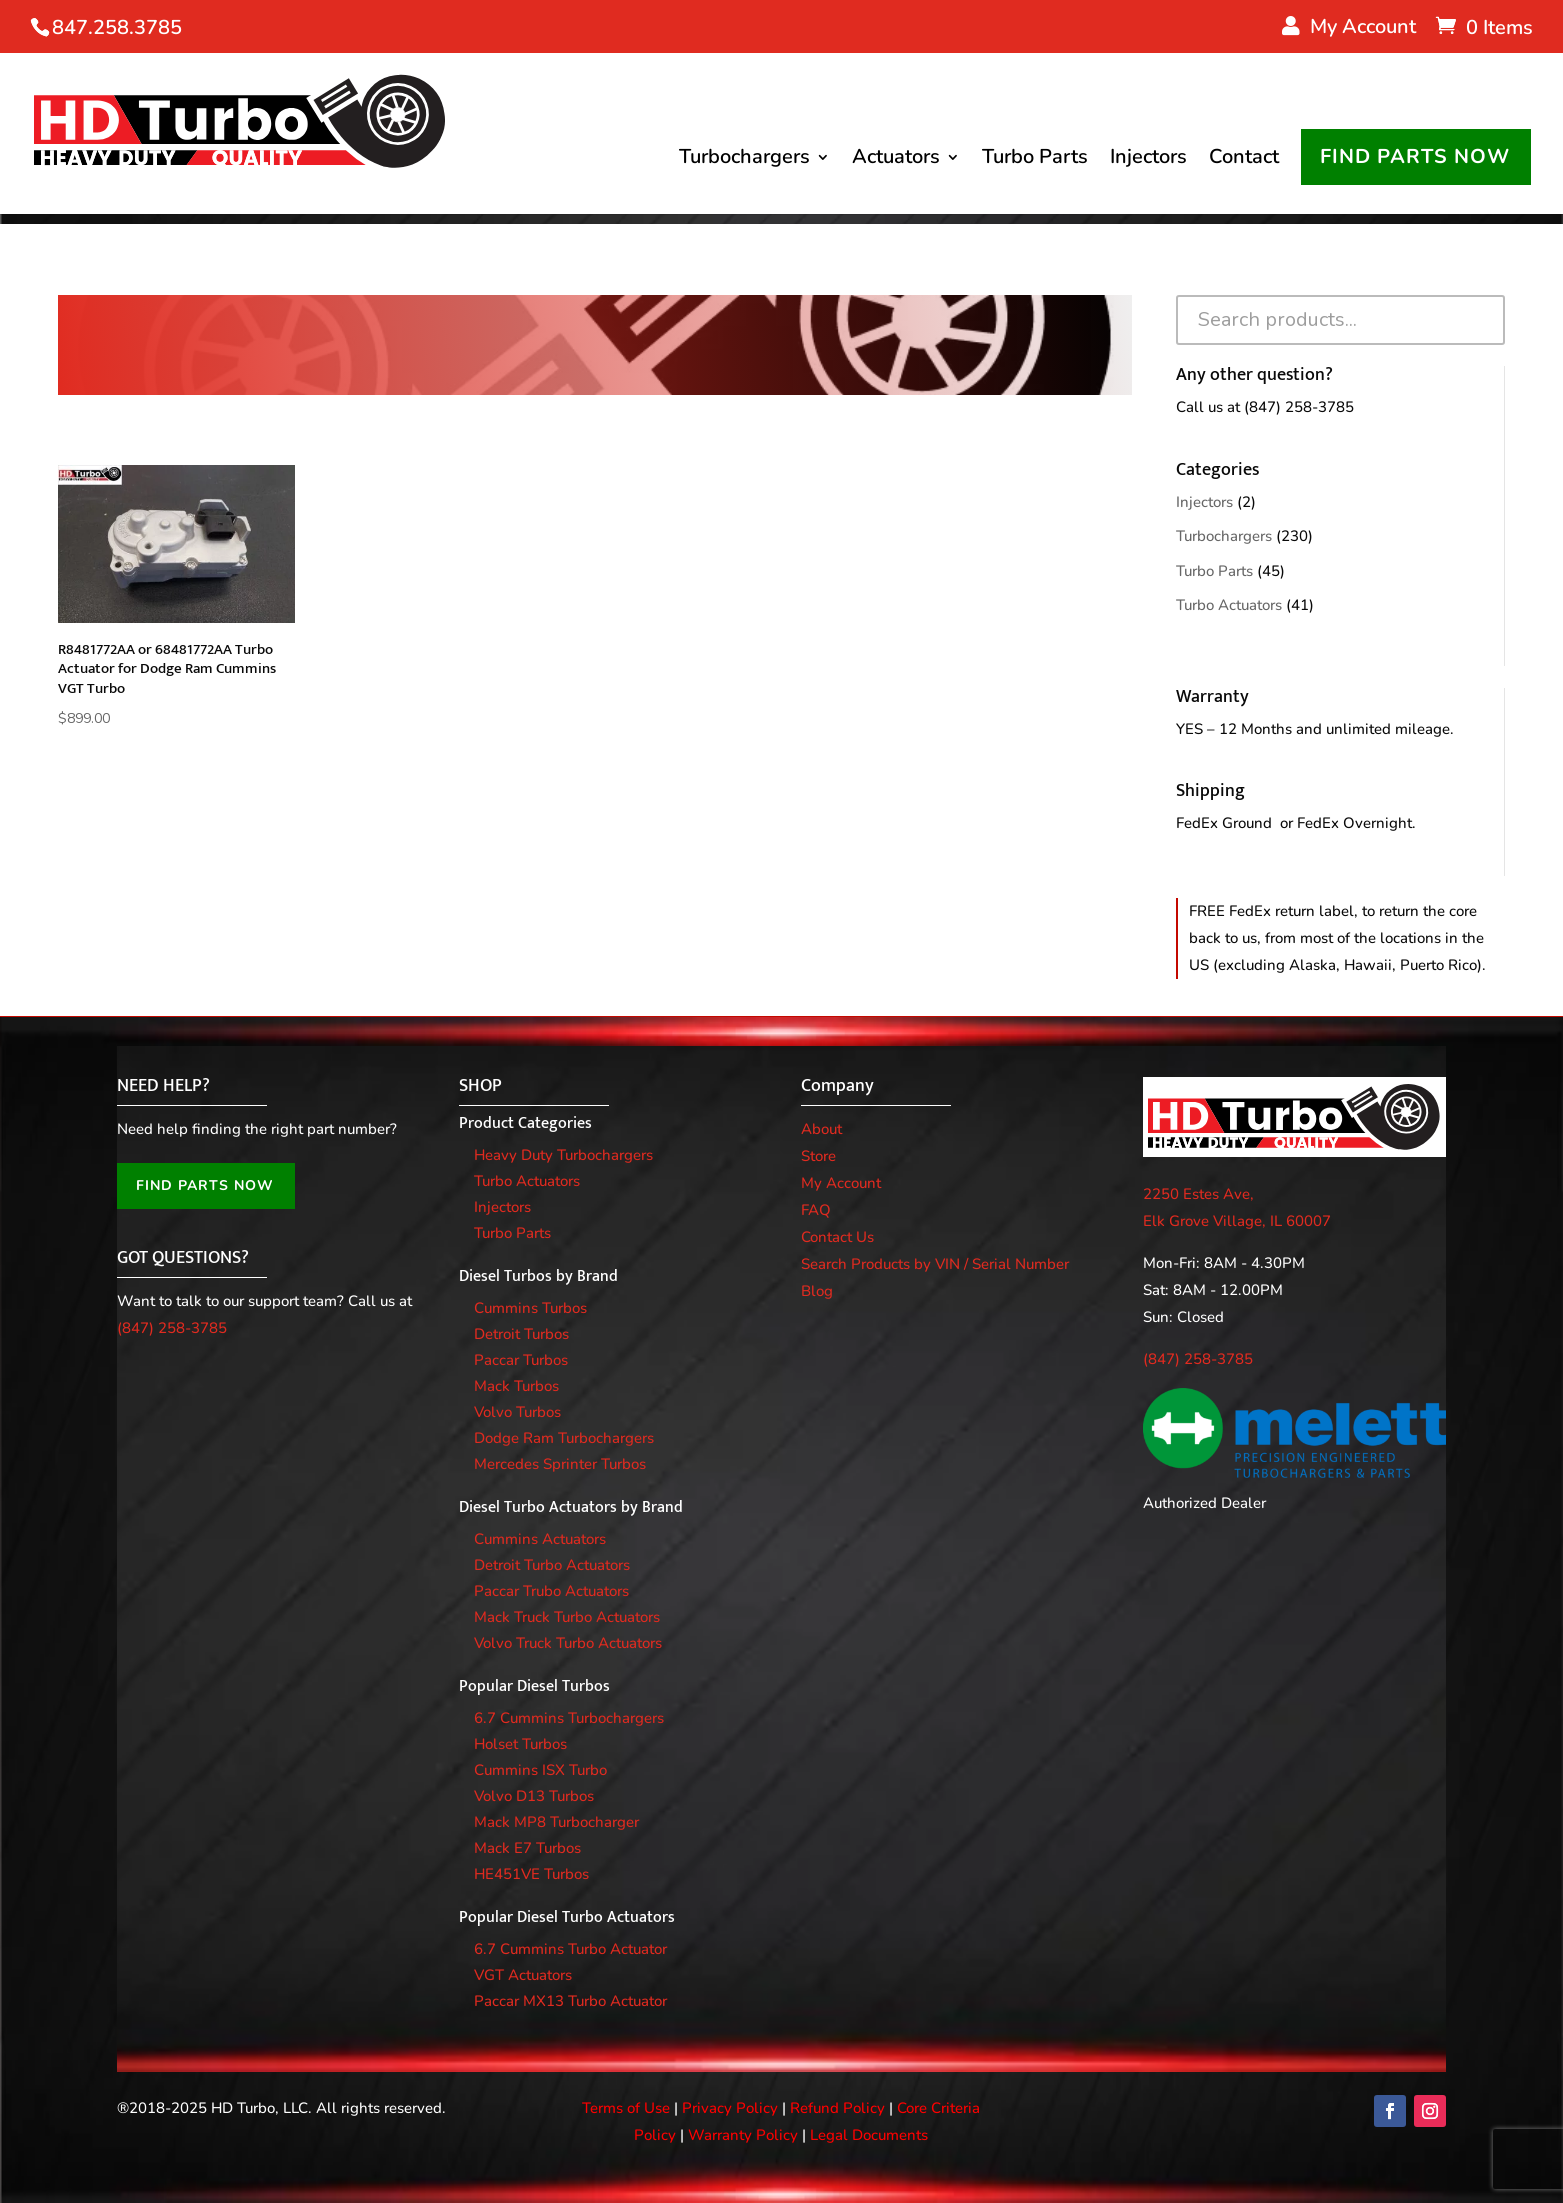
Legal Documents (869, 2135)
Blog (817, 1291)
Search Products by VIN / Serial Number (935, 1264)
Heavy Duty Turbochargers (563, 1155)
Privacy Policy (730, 2108)
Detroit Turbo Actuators (552, 1565)
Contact (1244, 161)
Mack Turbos (516, 1386)
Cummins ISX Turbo (540, 1770)
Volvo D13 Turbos (534, 1796)
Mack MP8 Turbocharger (556, 1822)
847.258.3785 (117, 27)
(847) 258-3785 (1299, 407)
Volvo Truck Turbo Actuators (568, 1643)
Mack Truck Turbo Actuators (567, 1617)
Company (837, 1086)
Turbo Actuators (1229, 605)
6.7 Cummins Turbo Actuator (570, 1949)
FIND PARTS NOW (1415, 157)
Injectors (1148, 161)
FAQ (816, 1210)
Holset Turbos (520, 1744)
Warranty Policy (743, 2135)
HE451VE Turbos (531, 1874)
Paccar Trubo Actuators (551, 1591)
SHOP (480, 1086)
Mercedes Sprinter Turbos (560, 1464)
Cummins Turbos (530, 1308)
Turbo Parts (1035, 161)
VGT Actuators (523, 1975)
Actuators (896, 161)
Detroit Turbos (521, 1334)
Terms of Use (626, 2108)
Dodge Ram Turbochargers (564, 1438)
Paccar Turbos (521, 1360)
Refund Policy (837, 2108)
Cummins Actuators (540, 1539)
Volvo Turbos (517, 1412)
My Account (841, 1183)
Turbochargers (744, 161)
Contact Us (837, 1237)
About (821, 1129)
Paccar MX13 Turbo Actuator (570, 2001)
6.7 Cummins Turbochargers (569, 1718)
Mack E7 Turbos (527, 1848)
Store (818, 1156)
